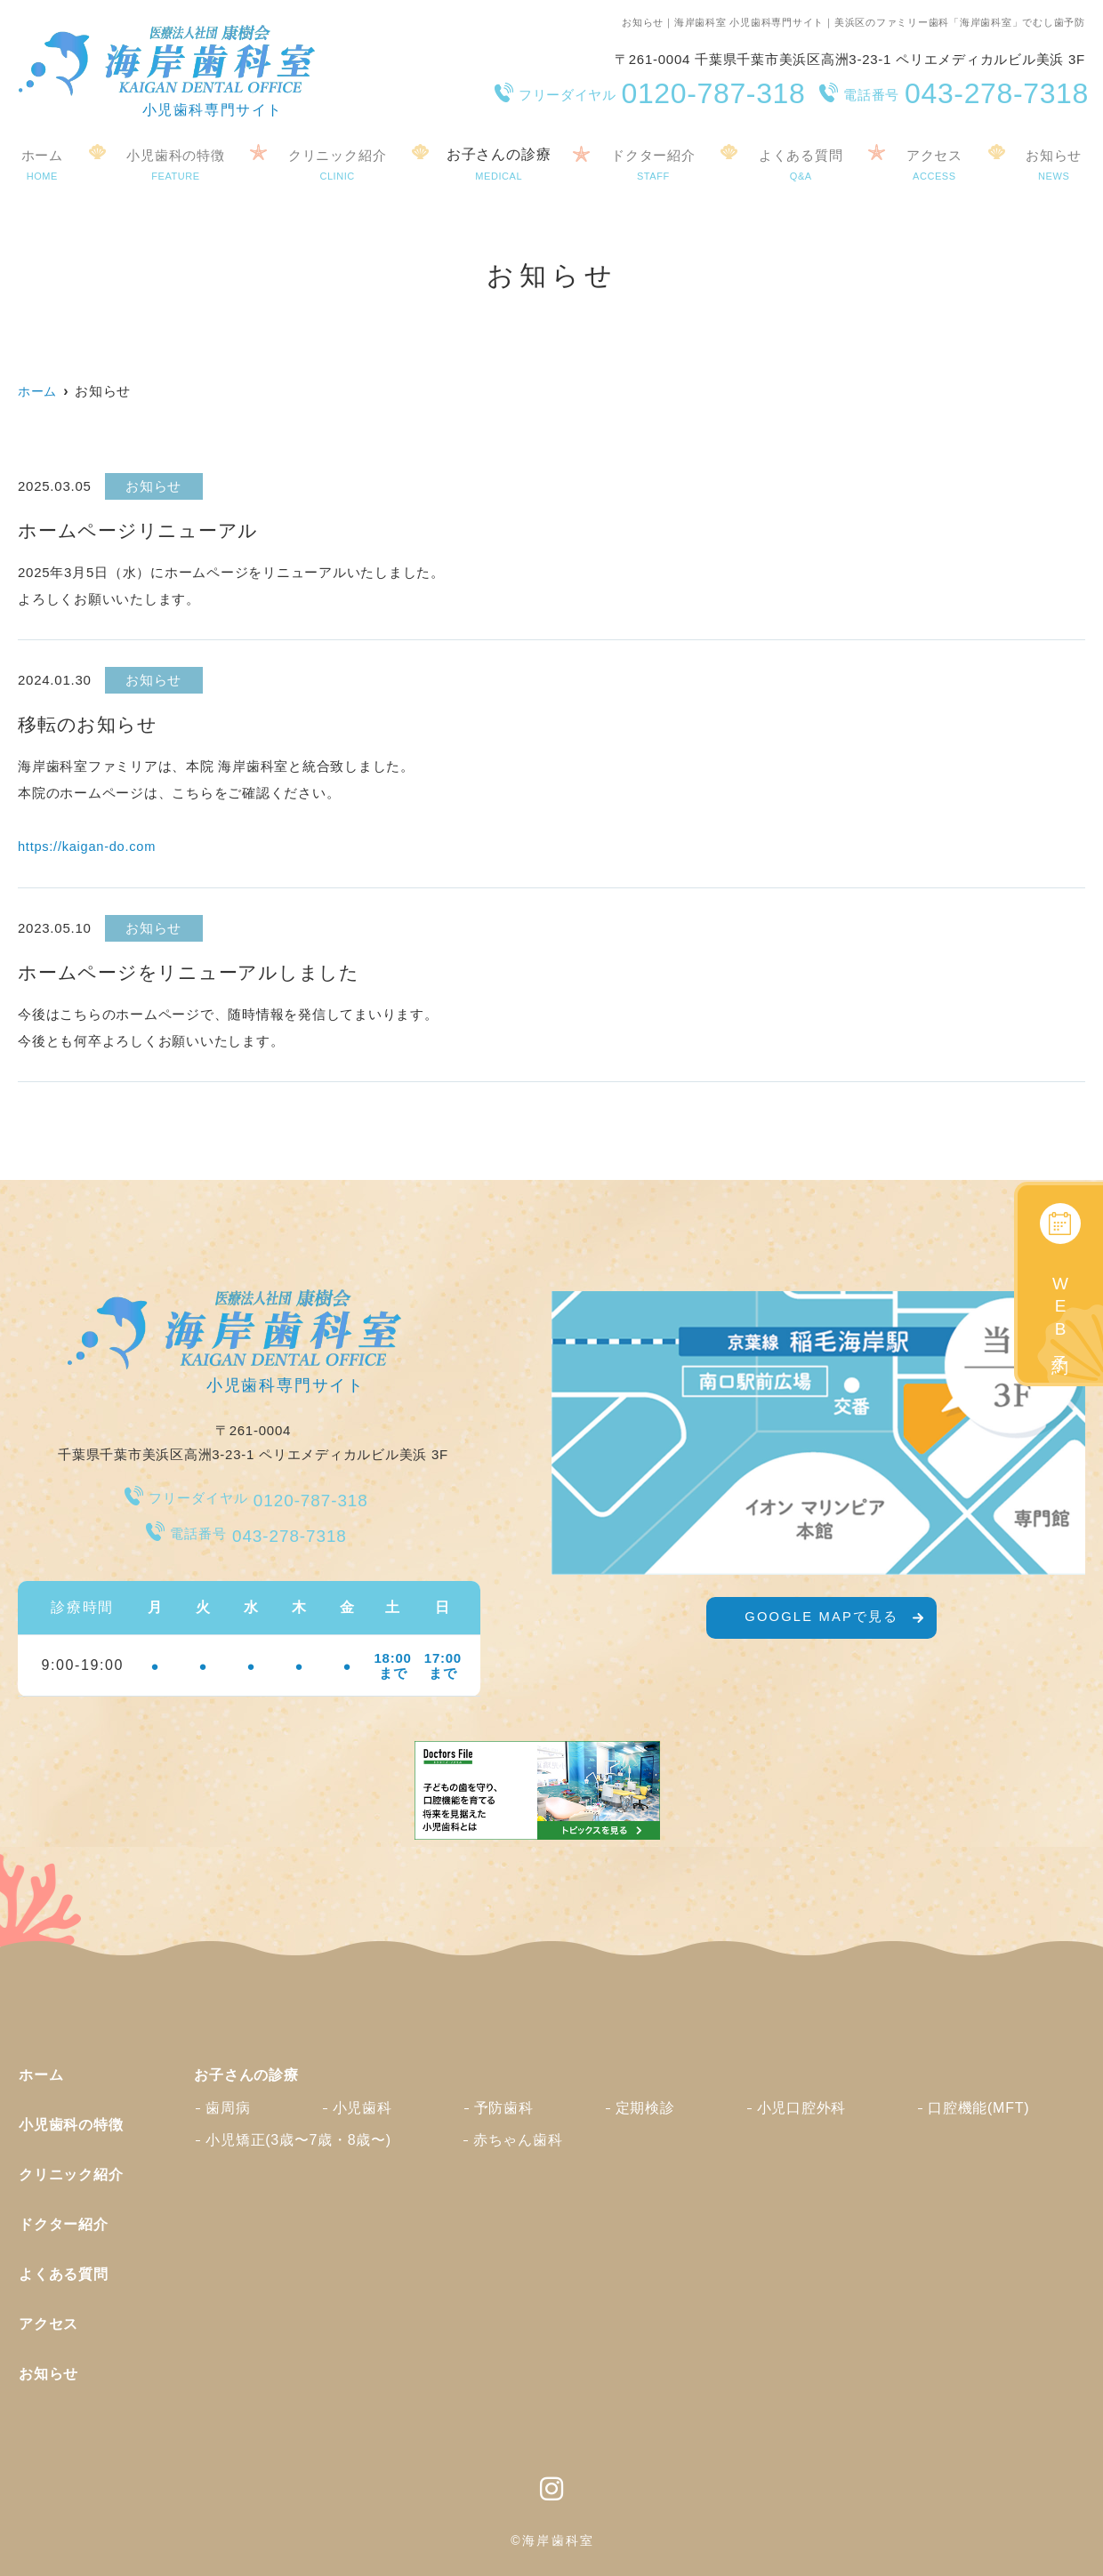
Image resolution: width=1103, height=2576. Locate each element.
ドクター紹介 (655, 162)
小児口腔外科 (802, 2107)
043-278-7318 (249, 1531)
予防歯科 (504, 2107)
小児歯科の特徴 (173, 162)
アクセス (937, 162)
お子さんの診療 (499, 162)
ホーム (40, 162)
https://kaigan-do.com (88, 846)
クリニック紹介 (337, 162)
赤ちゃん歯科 (518, 2139)
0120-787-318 (248, 1496)
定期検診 (645, 2107)
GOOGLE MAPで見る (822, 1622)
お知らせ (48, 2372)
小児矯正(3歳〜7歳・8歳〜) (298, 2139)
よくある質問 (804, 162)
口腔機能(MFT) (978, 2107)
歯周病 (227, 2107)
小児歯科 (362, 2107)
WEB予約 (1060, 1312)
